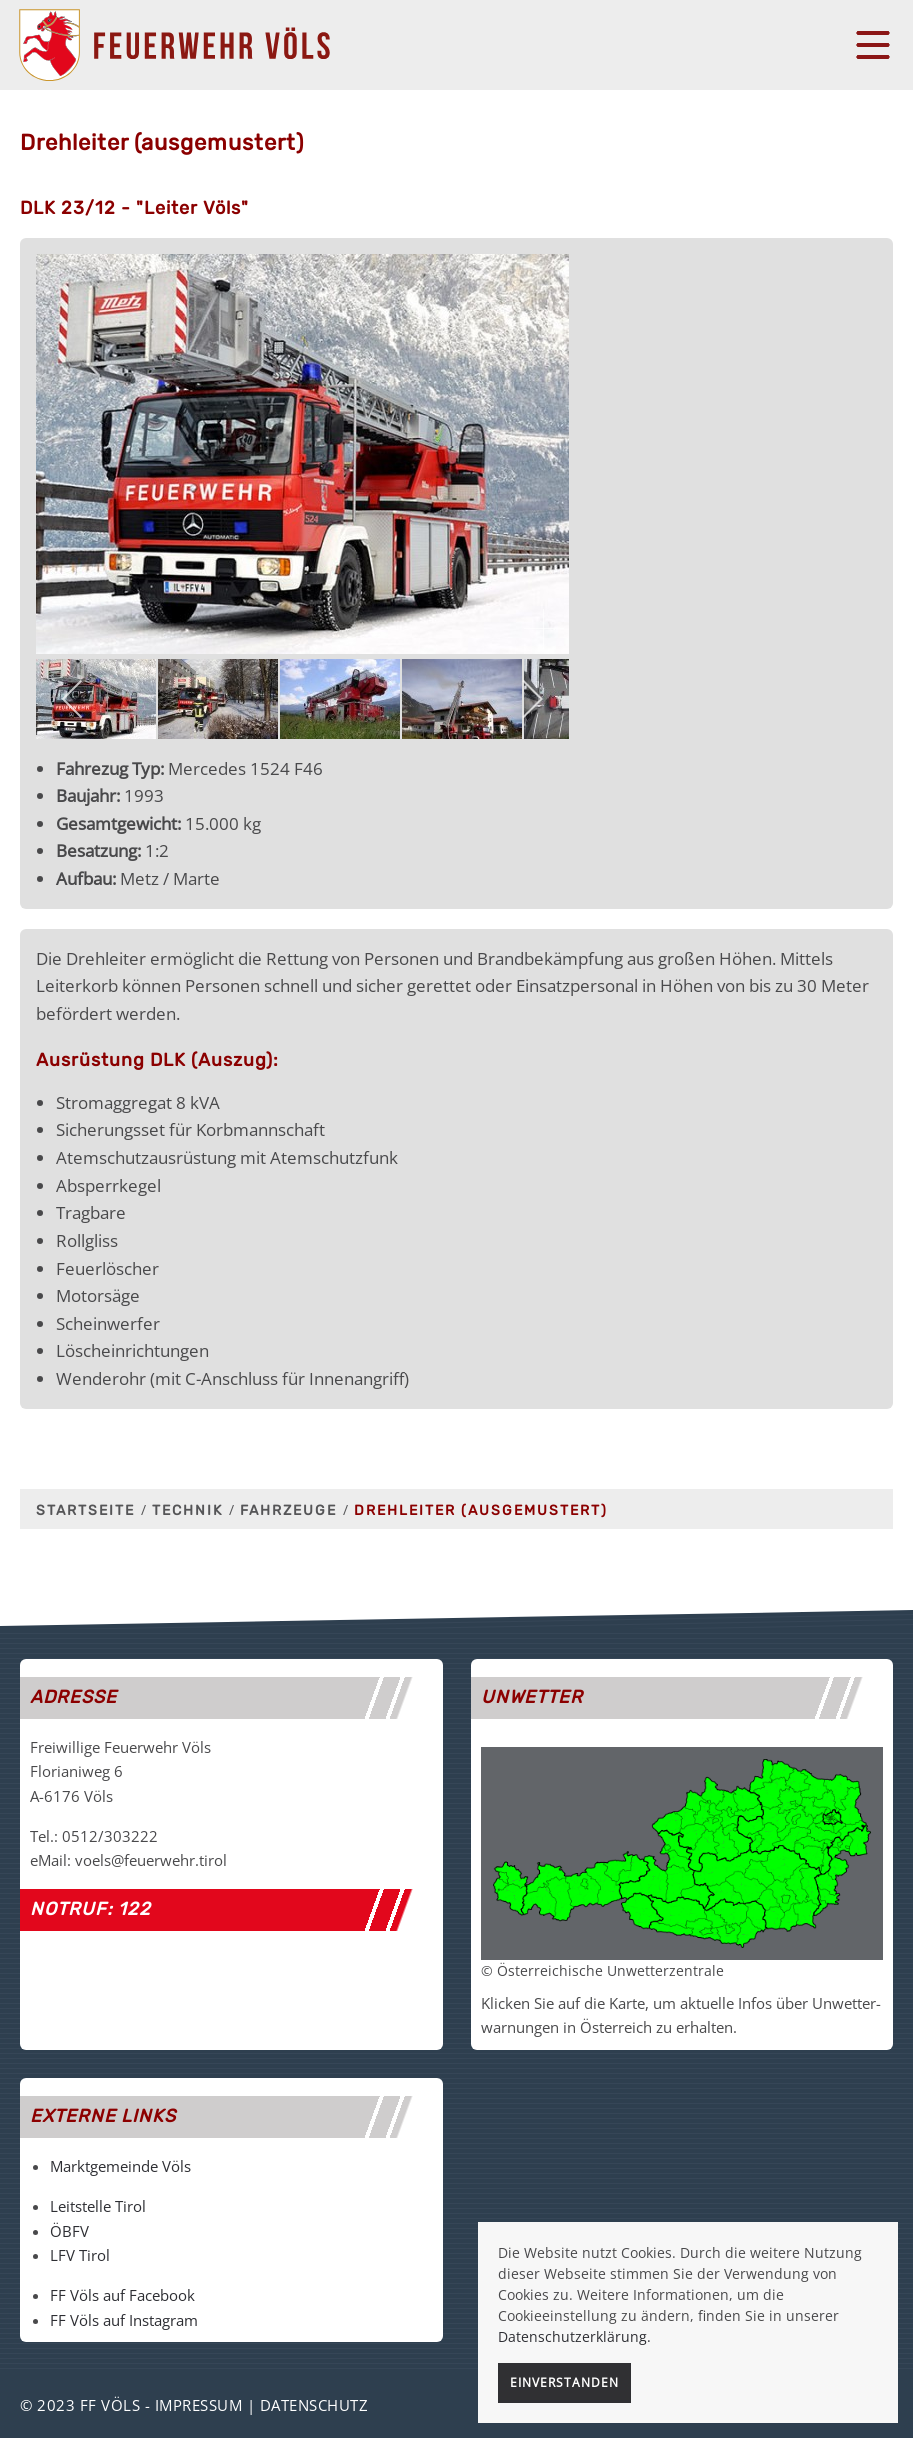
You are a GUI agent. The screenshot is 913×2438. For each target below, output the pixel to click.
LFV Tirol (80, 2255)
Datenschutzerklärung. (574, 2336)
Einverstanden (564, 2382)
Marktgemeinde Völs (120, 2166)
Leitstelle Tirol (98, 2206)
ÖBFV (69, 2231)
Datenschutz (314, 2405)
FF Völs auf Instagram (124, 2320)
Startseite (85, 1510)
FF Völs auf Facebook (122, 2295)
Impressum (199, 2405)
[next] (531, 699)
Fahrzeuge (288, 1510)
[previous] (73, 699)
